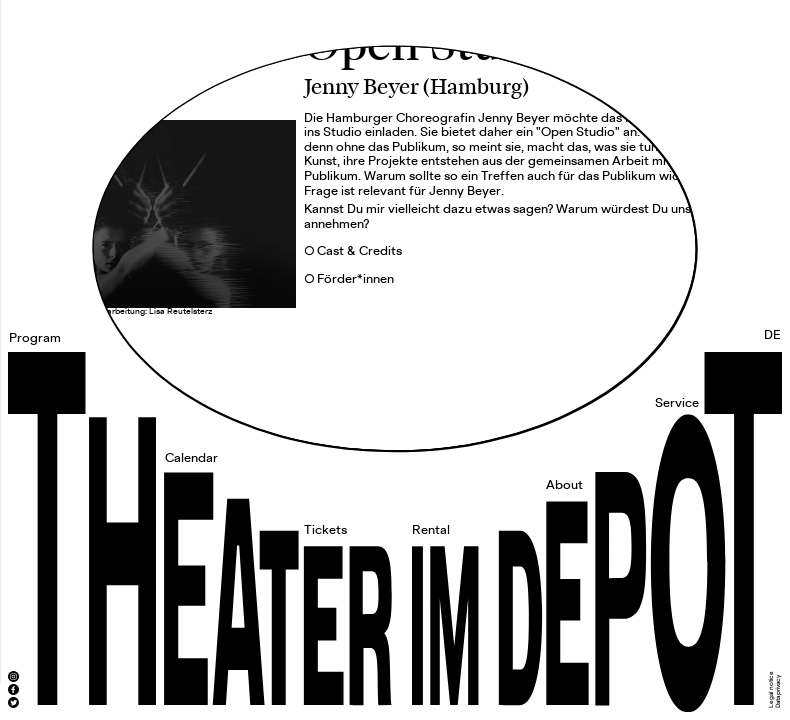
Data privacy (778, 691)
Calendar (191, 458)
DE (772, 335)
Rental (431, 530)
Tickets (325, 530)
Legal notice (771, 689)
